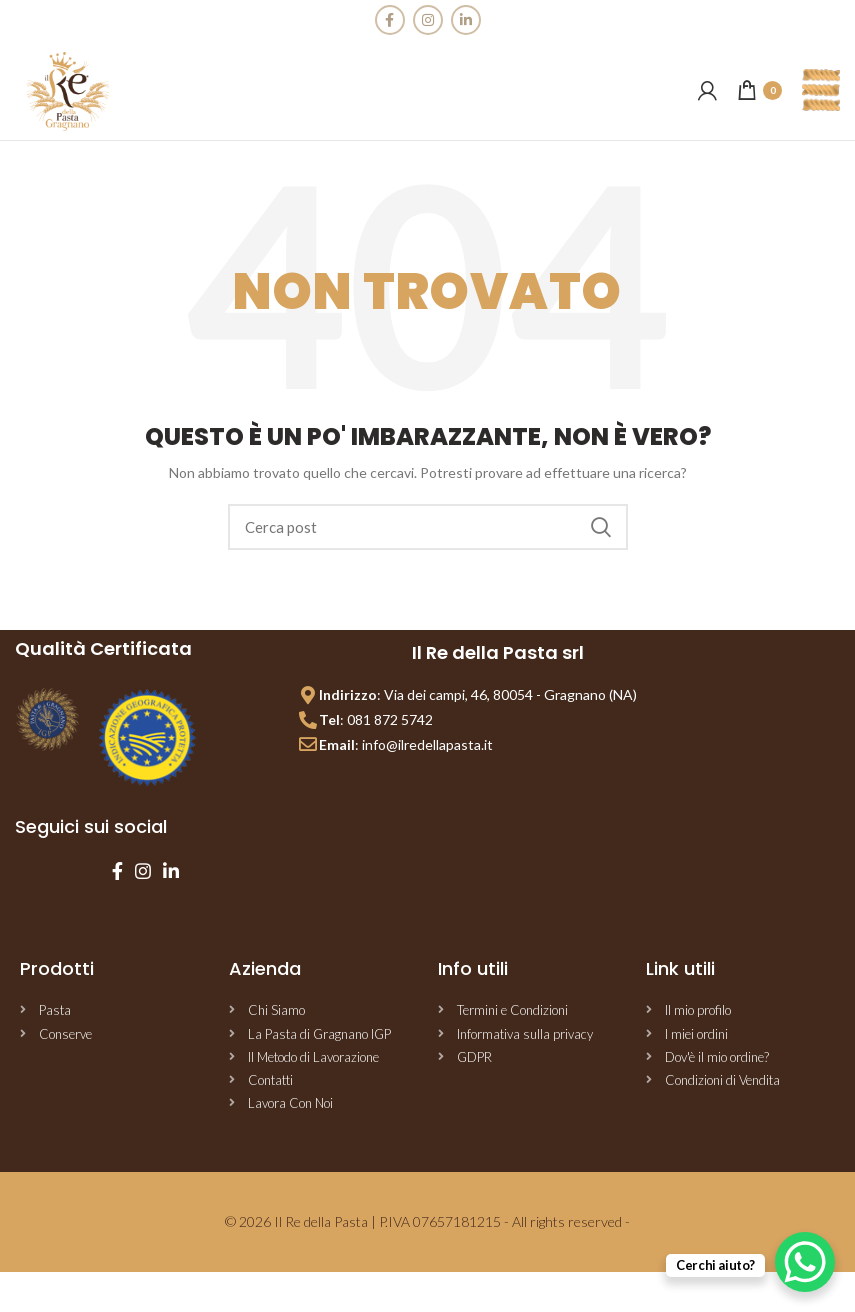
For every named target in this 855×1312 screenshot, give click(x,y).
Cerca (601, 527)
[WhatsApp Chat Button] (805, 1262)
